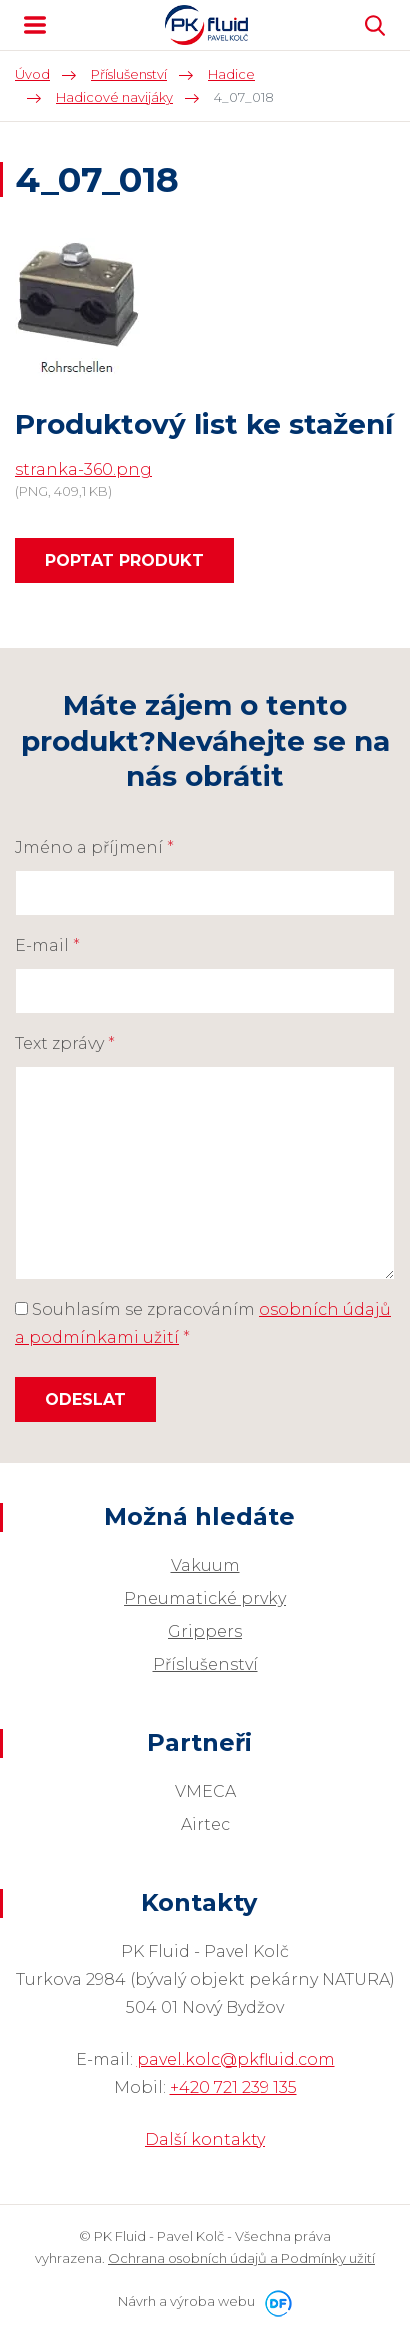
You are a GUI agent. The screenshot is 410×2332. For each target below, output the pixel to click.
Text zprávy (65, 1043)
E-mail (47, 945)
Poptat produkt (124, 560)
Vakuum (205, 1565)
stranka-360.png (83, 469)
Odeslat (85, 1399)
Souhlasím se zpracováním (203, 1323)
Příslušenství (205, 1664)
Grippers (205, 1631)
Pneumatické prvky (205, 1598)
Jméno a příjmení (94, 847)
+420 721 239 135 (233, 2087)
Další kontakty (205, 2139)
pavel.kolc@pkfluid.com (236, 2059)
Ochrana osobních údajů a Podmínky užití (241, 2258)
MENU (35, 25)
